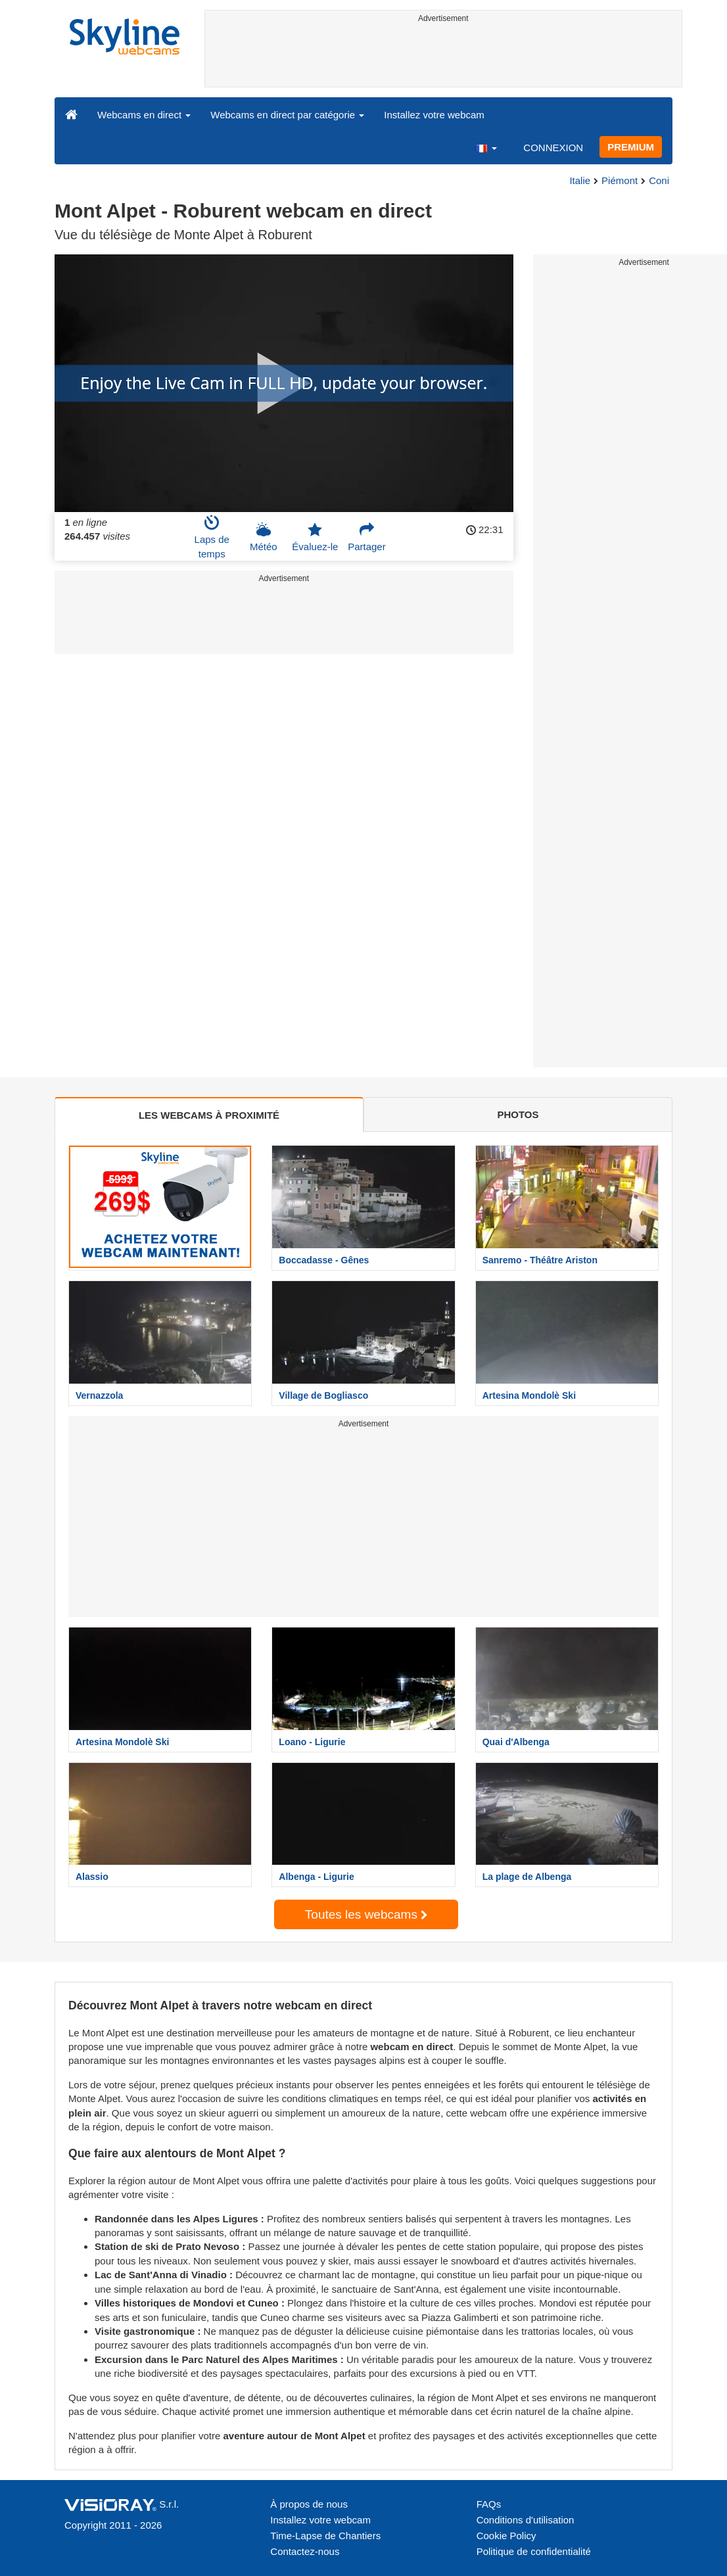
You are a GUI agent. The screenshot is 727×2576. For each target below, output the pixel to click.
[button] (486, 147)
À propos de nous (309, 2504)
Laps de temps (212, 537)
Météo (263, 537)
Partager (367, 537)
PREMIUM (630, 146)
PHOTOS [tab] (517, 1114)
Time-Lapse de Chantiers (325, 2535)
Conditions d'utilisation (526, 2519)
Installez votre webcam (434, 114)
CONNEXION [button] (553, 147)
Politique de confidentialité (534, 2551)
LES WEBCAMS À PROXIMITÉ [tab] (209, 1115)
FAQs (489, 2504)
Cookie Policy (506, 2535)
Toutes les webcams (366, 1914)
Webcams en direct (144, 114)
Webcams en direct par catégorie (287, 114)
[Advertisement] (443, 57)
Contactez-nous (304, 2551)
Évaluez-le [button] (315, 537)
